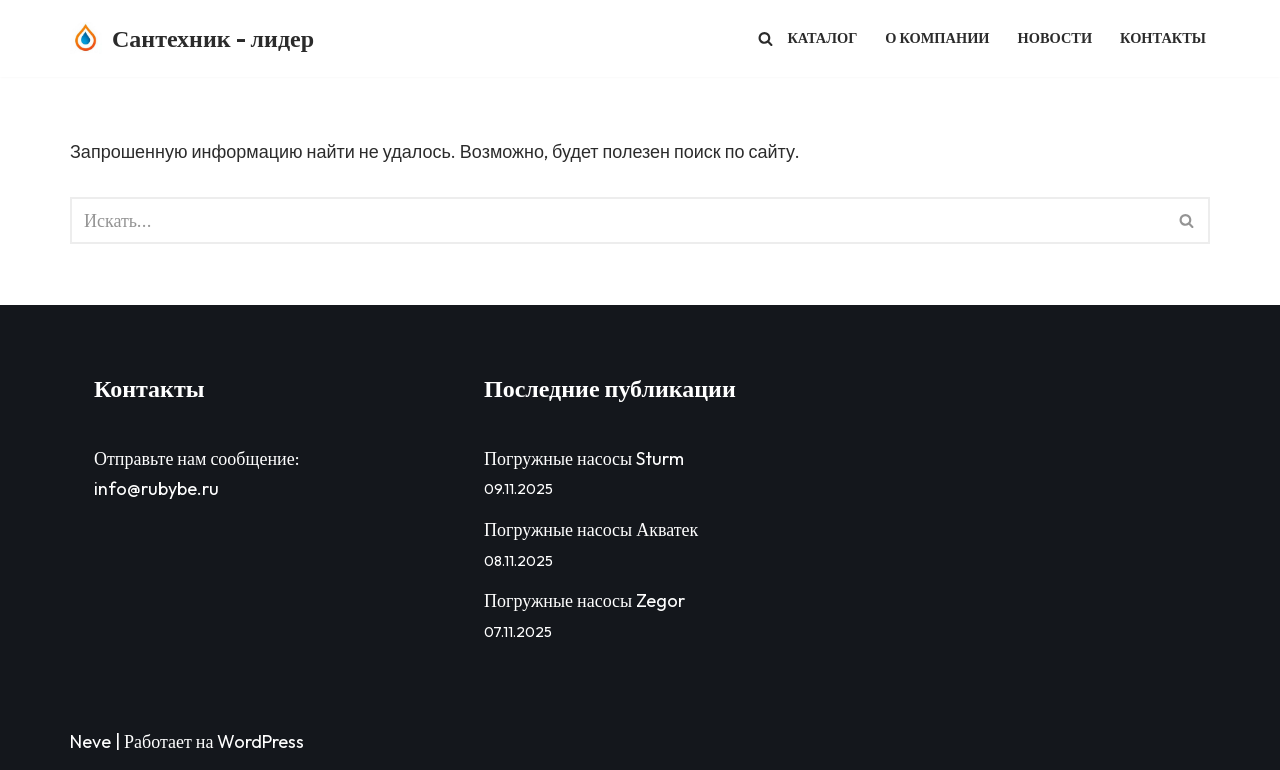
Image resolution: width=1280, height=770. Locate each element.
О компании (937, 38)
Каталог (822, 38)
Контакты (1163, 38)
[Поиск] (765, 38)
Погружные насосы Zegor (586, 600)
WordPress (260, 741)
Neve (90, 741)
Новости (1055, 38)
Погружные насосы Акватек (593, 529)
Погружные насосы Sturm (586, 458)
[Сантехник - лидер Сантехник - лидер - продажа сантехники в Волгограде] (192, 38)
